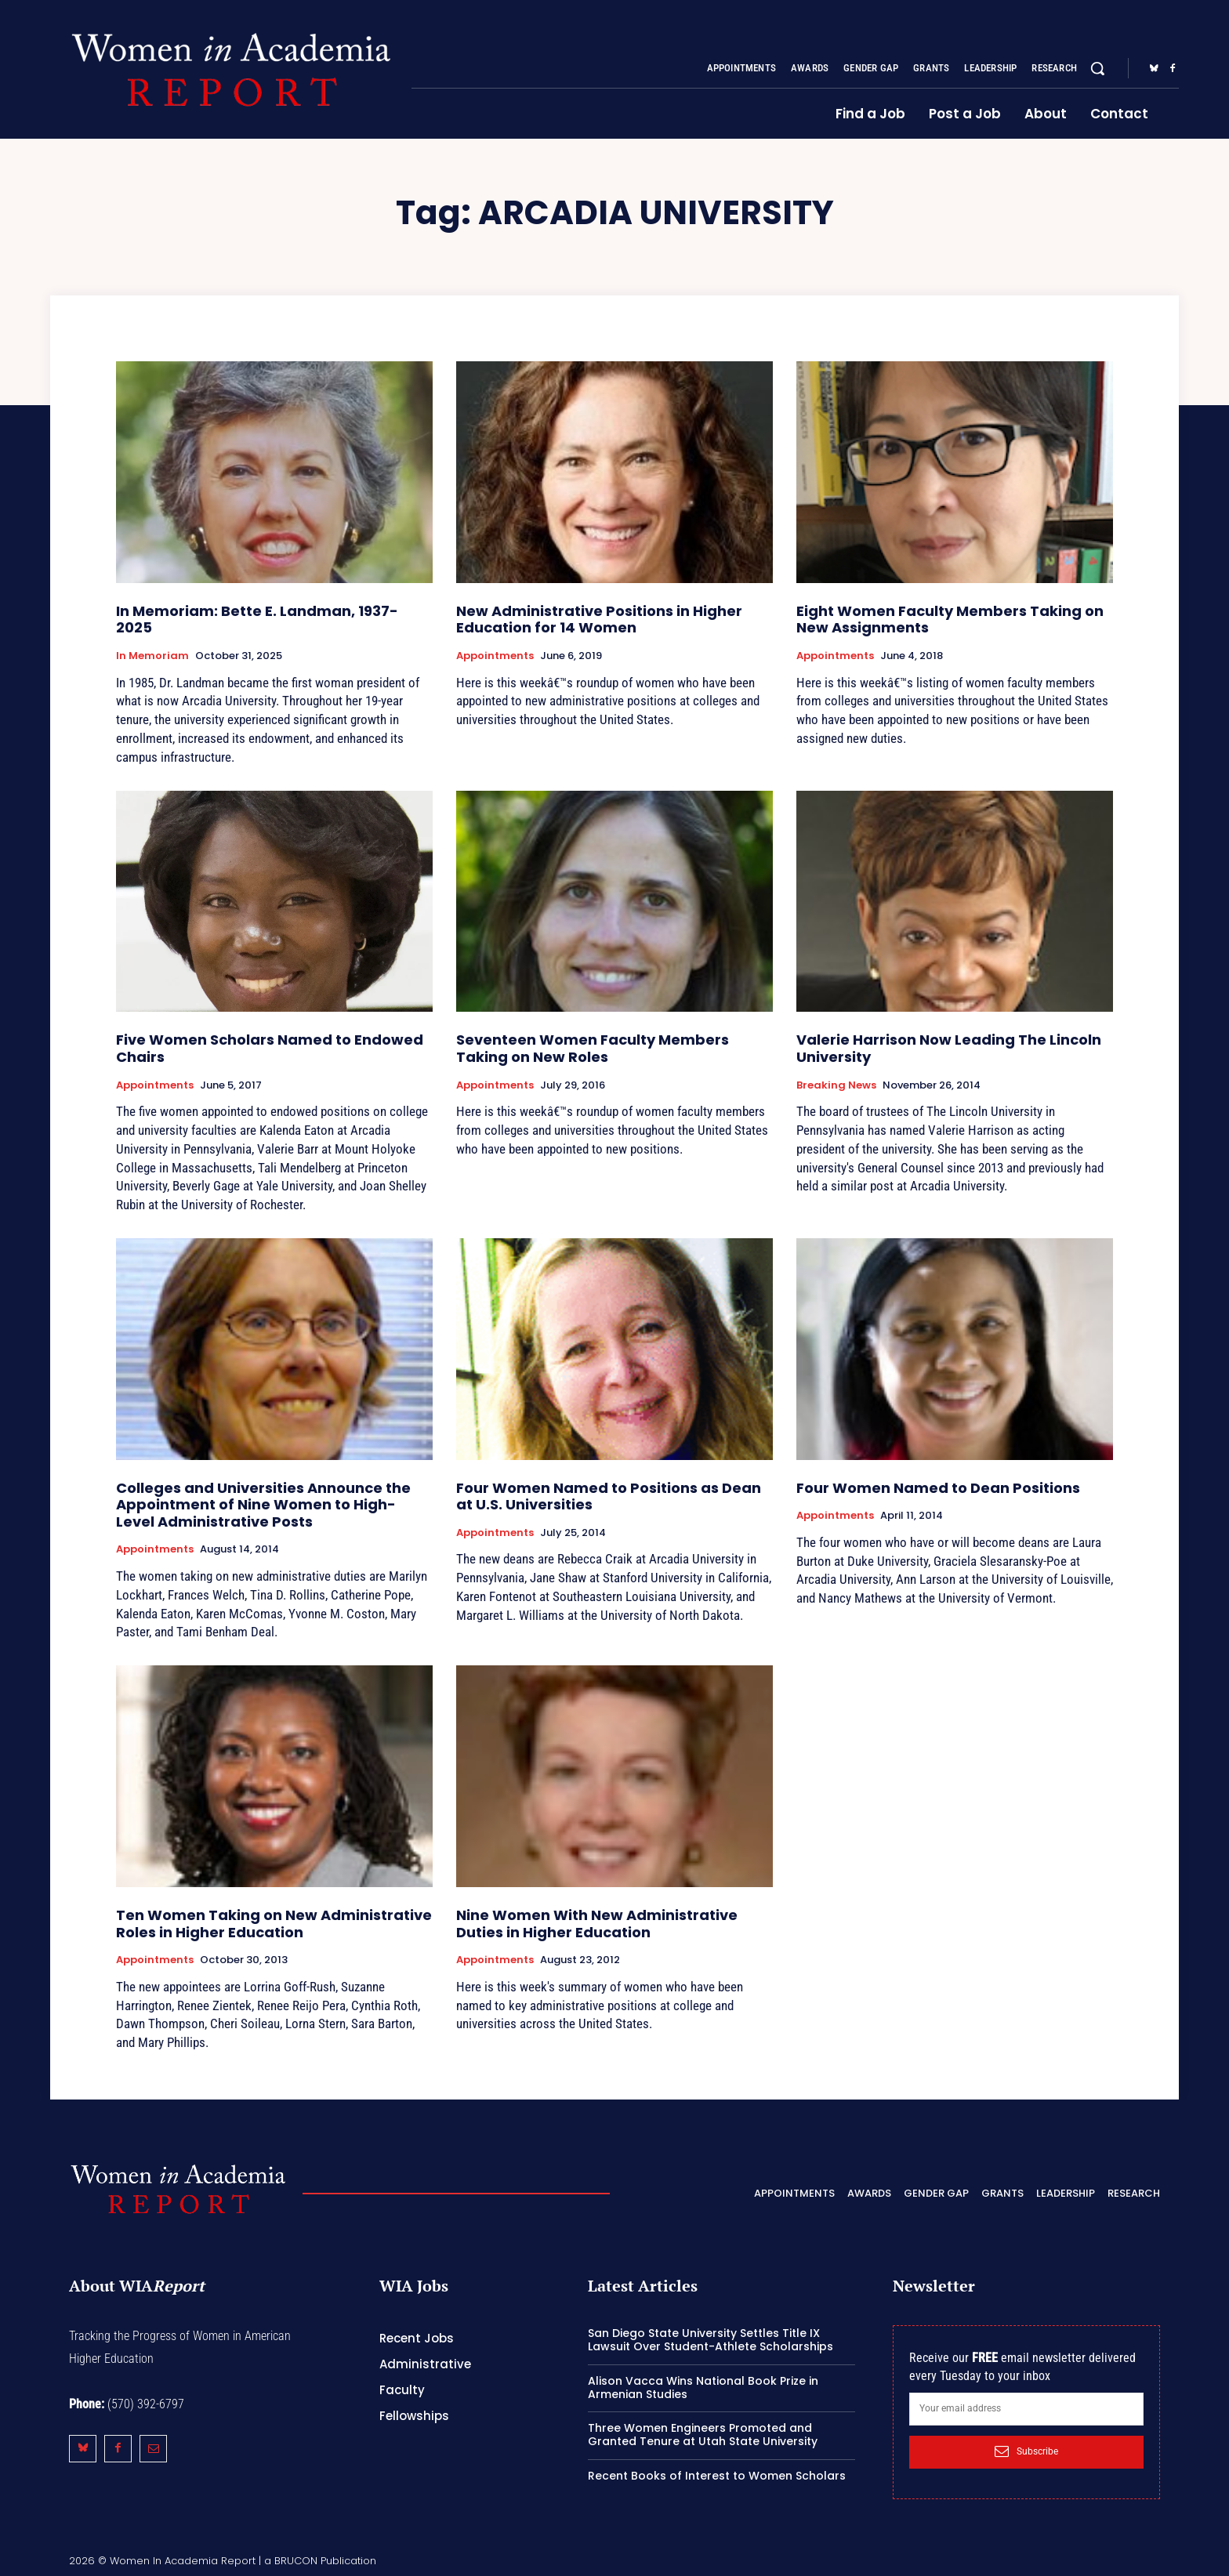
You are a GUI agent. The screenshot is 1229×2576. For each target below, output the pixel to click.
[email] (1026, 2409)
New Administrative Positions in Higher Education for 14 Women (599, 619)
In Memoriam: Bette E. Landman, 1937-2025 (257, 619)
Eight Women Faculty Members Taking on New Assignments (950, 619)
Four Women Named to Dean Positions (938, 1488)
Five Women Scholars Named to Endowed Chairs (269, 1048)
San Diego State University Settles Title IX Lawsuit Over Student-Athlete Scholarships (710, 2339)
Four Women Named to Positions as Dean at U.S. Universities (608, 1496)
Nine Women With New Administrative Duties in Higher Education (597, 1923)
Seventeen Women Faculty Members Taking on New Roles (592, 1048)
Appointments (495, 656)
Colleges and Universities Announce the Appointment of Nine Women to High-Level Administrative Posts (263, 1504)
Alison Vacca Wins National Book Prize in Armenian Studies (703, 2387)
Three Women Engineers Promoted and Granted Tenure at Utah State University (703, 2434)
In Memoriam (152, 656)
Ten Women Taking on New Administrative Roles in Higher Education (274, 1923)
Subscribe (1026, 2451)
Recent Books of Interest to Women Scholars (717, 2476)
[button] (1097, 68)
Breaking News (836, 1085)
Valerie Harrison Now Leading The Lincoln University (948, 1048)
